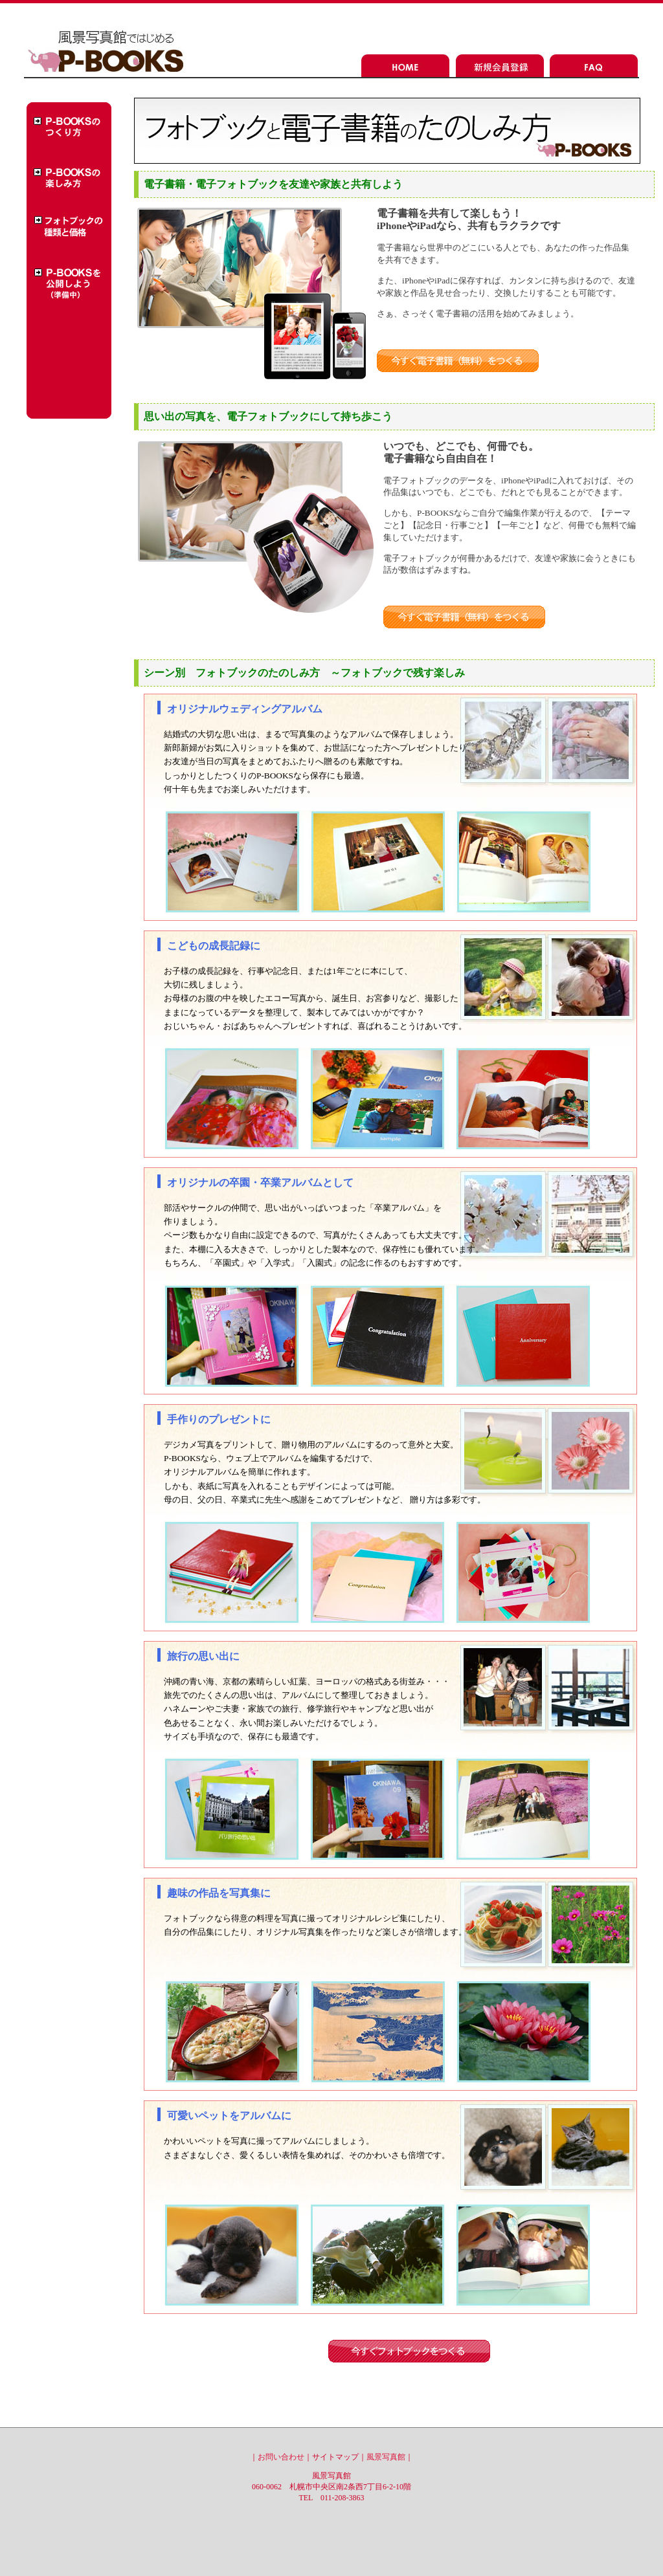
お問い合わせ (281, 2456)
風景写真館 (385, 2456)
